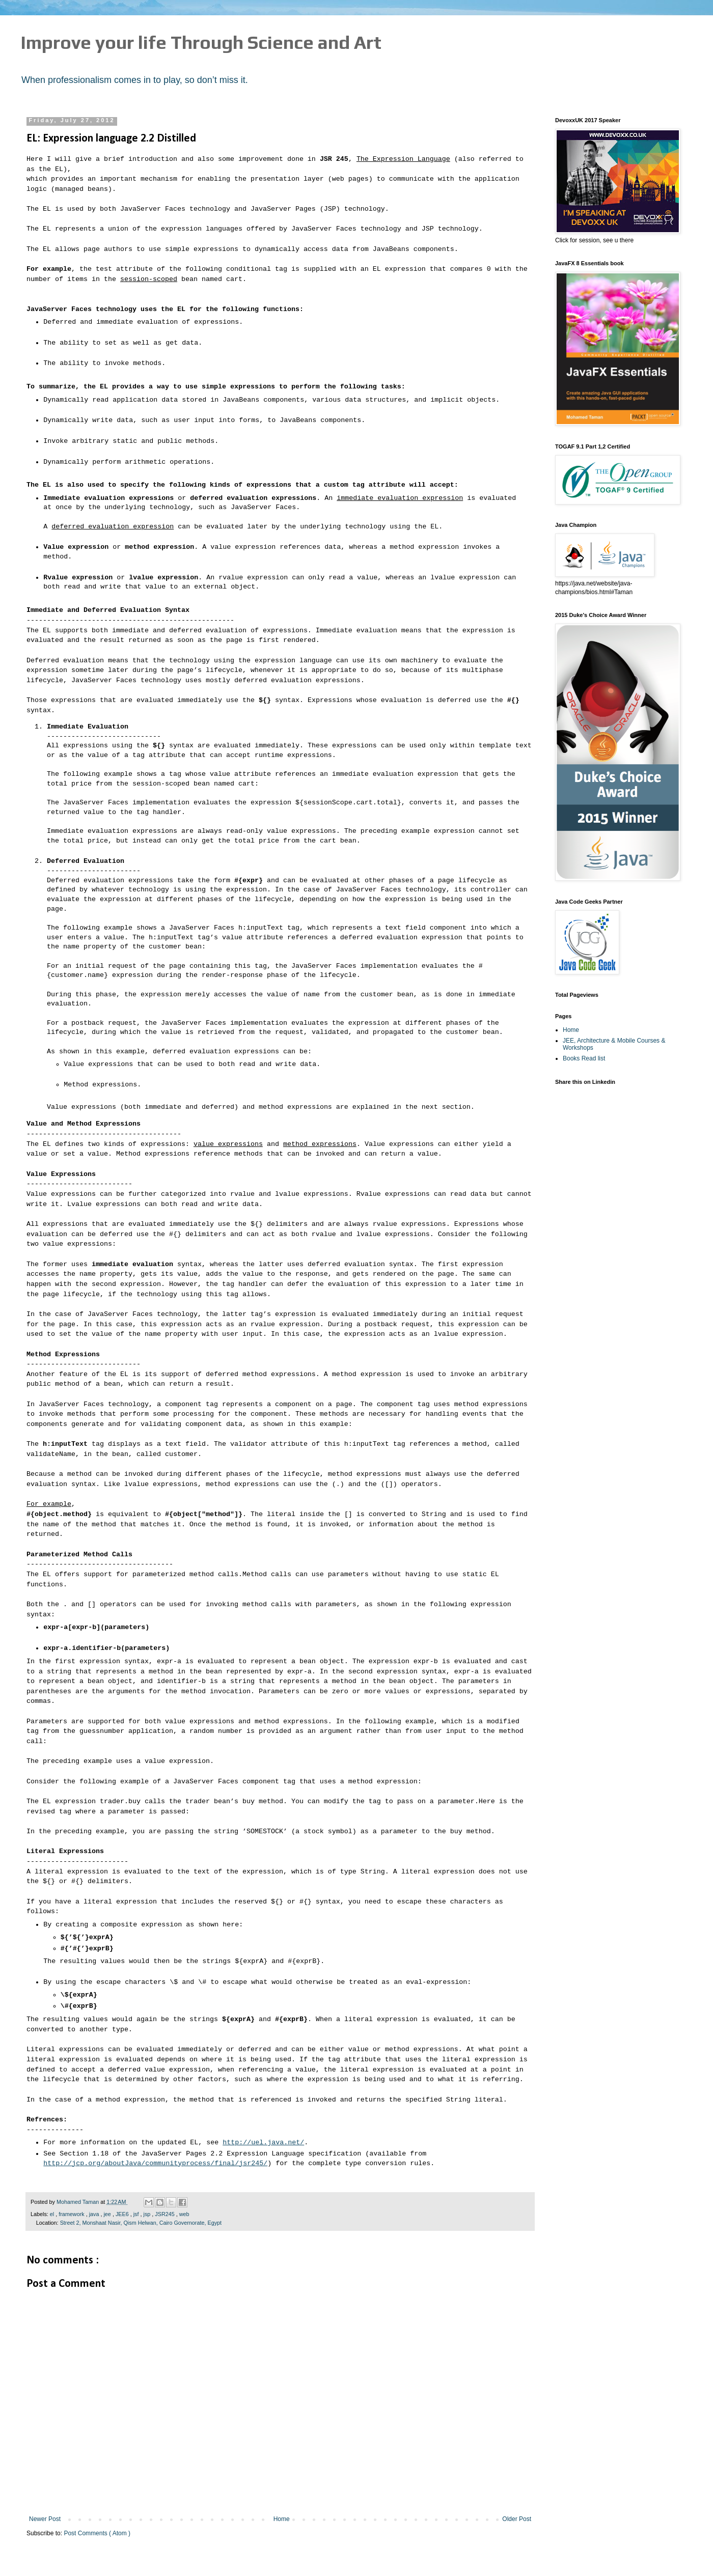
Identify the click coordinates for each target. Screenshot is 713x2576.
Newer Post (45, 2519)
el (53, 2214)
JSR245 (165, 2214)
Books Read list (584, 1058)
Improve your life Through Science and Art (200, 42)
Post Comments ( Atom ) (97, 2533)
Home (281, 2519)
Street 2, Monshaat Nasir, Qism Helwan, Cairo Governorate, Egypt (141, 2223)
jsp (147, 2214)
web (184, 2214)
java (95, 2214)
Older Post (516, 2519)
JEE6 (123, 2214)
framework (72, 2214)
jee (107, 2214)
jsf (137, 2214)
